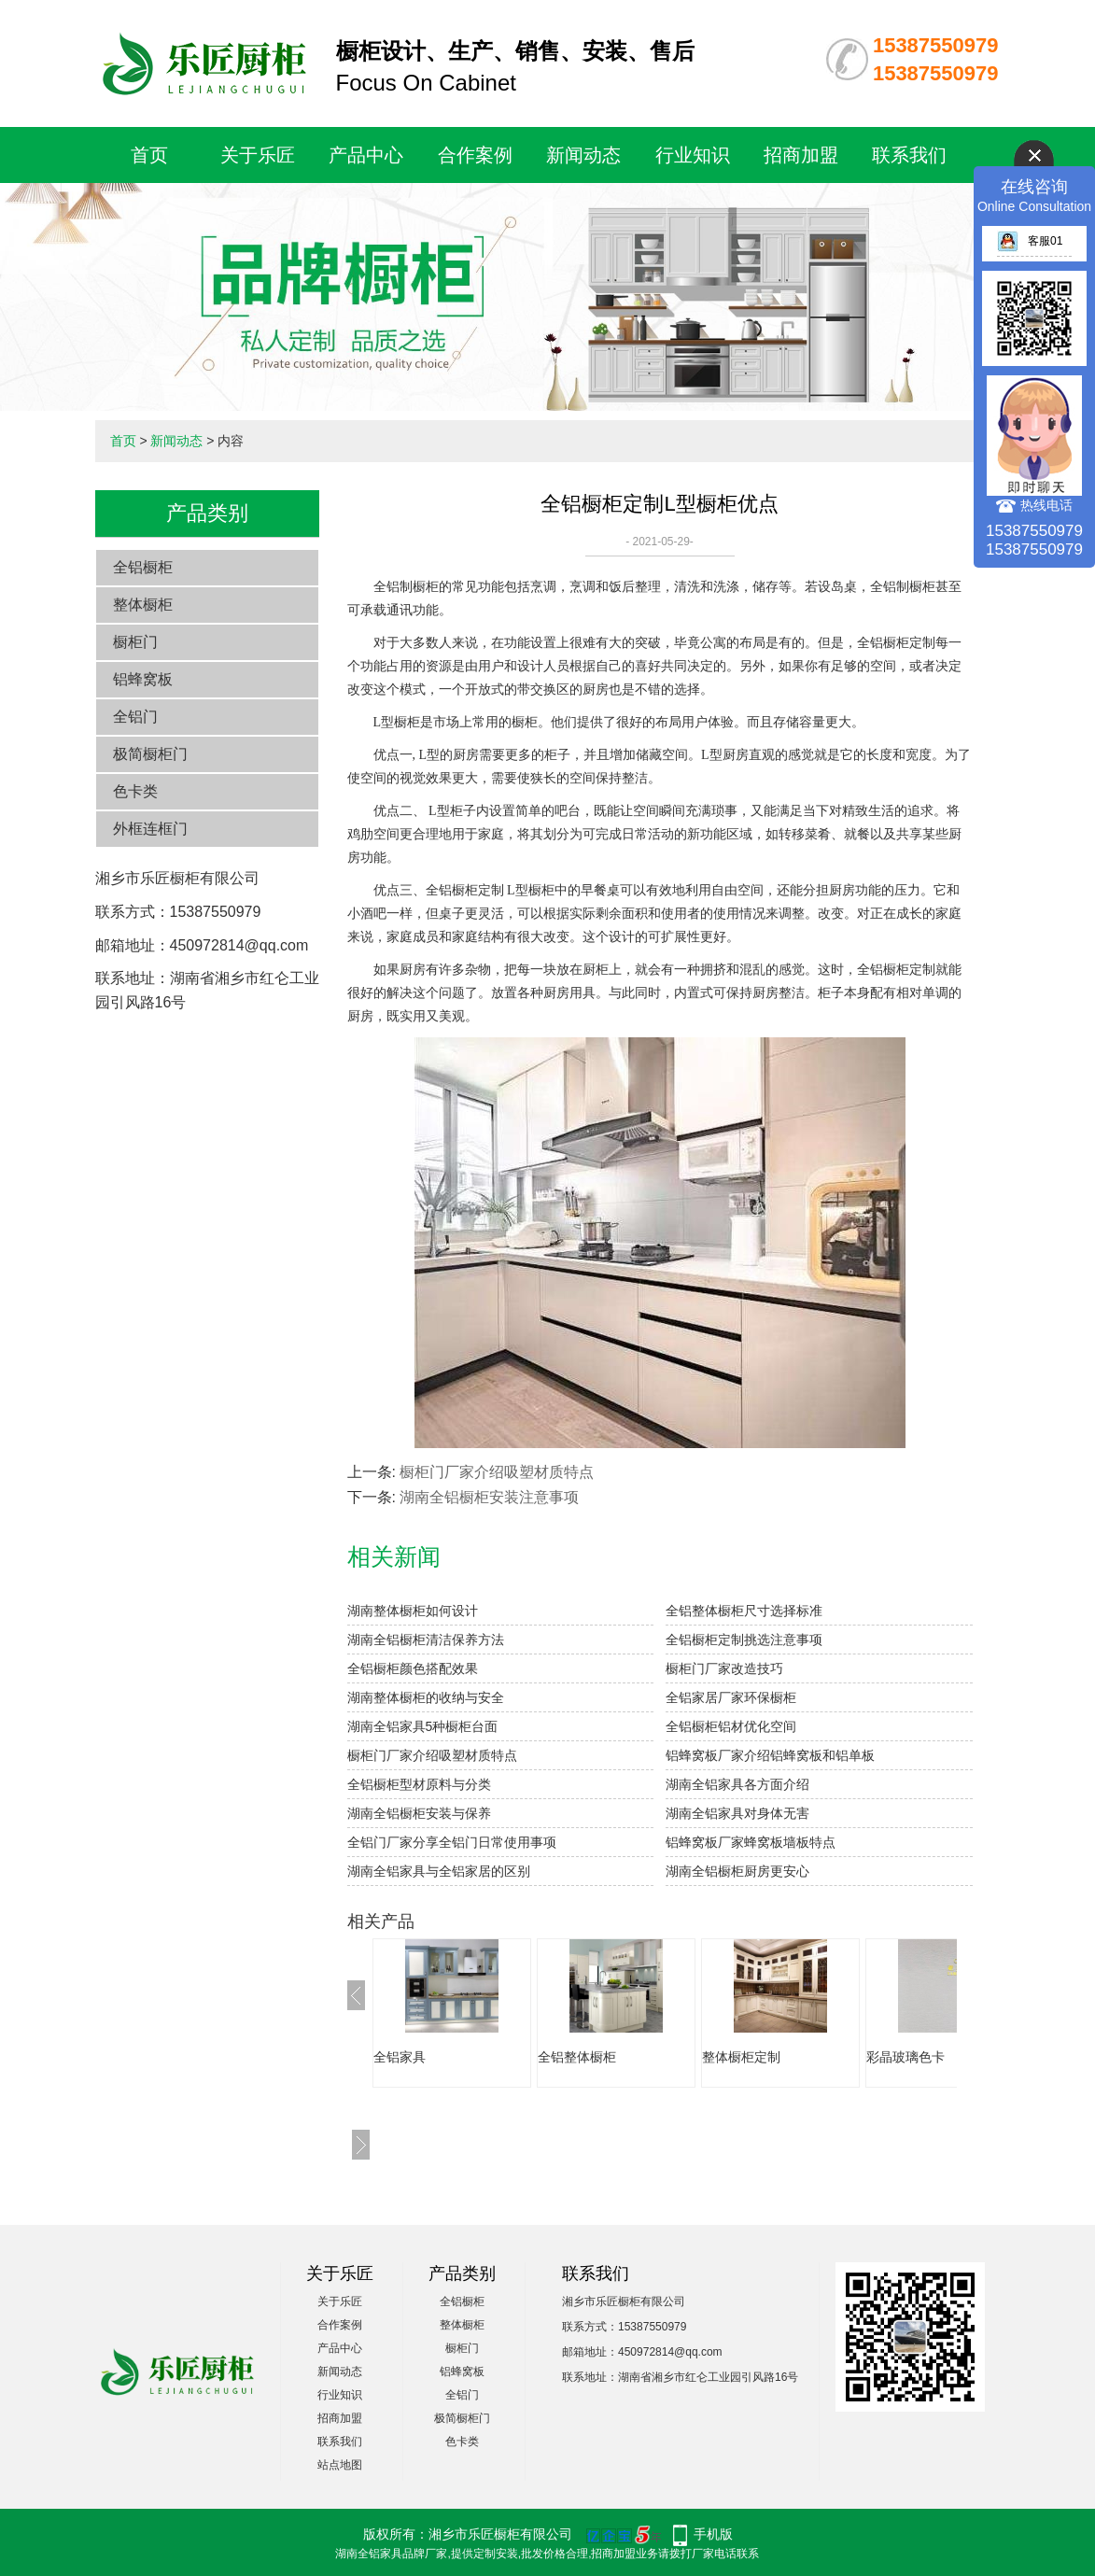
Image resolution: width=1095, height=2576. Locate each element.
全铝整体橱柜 (577, 2056)
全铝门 (135, 717)
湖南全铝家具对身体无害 (737, 1813)
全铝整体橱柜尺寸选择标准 (744, 1610)
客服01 (1029, 240)
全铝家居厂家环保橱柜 (731, 1697)
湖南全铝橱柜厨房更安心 (737, 1871)
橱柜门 (135, 642)
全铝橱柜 (143, 567)
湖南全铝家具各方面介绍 (737, 1784)
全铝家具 (399, 2056)
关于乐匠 (257, 155)
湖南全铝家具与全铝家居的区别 (438, 1871)
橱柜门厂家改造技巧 (724, 1668)
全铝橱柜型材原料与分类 (419, 1784)
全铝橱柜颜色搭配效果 (412, 1668)
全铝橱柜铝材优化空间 (731, 1726)
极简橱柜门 (150, 754)
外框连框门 (150, 829)
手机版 (713, 2534)
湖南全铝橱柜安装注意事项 (489, 1497)
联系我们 (909, 155)
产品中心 (366, 155)
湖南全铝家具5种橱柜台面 (422, 1726)
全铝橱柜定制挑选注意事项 (744, 1639)
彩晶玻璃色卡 (905, 2056)
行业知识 (692, 155)
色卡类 (135, 791)
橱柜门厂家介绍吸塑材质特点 (497, 1472)
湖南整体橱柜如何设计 (412, 1610)
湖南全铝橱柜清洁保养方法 (425, 1639)
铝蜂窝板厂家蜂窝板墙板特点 (750, 1842)
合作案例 (475, 155)
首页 (149, 155)
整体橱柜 (143, 604)
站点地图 (339, 2464)
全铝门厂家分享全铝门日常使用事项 (451, 1842)
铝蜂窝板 (143, 679)
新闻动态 (583, 155)
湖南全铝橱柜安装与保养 (419, 1813)
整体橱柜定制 (741, 2056)
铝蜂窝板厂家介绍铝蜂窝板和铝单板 (770, 1755)
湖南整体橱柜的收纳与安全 (425, 1697)
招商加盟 (801, 155)
